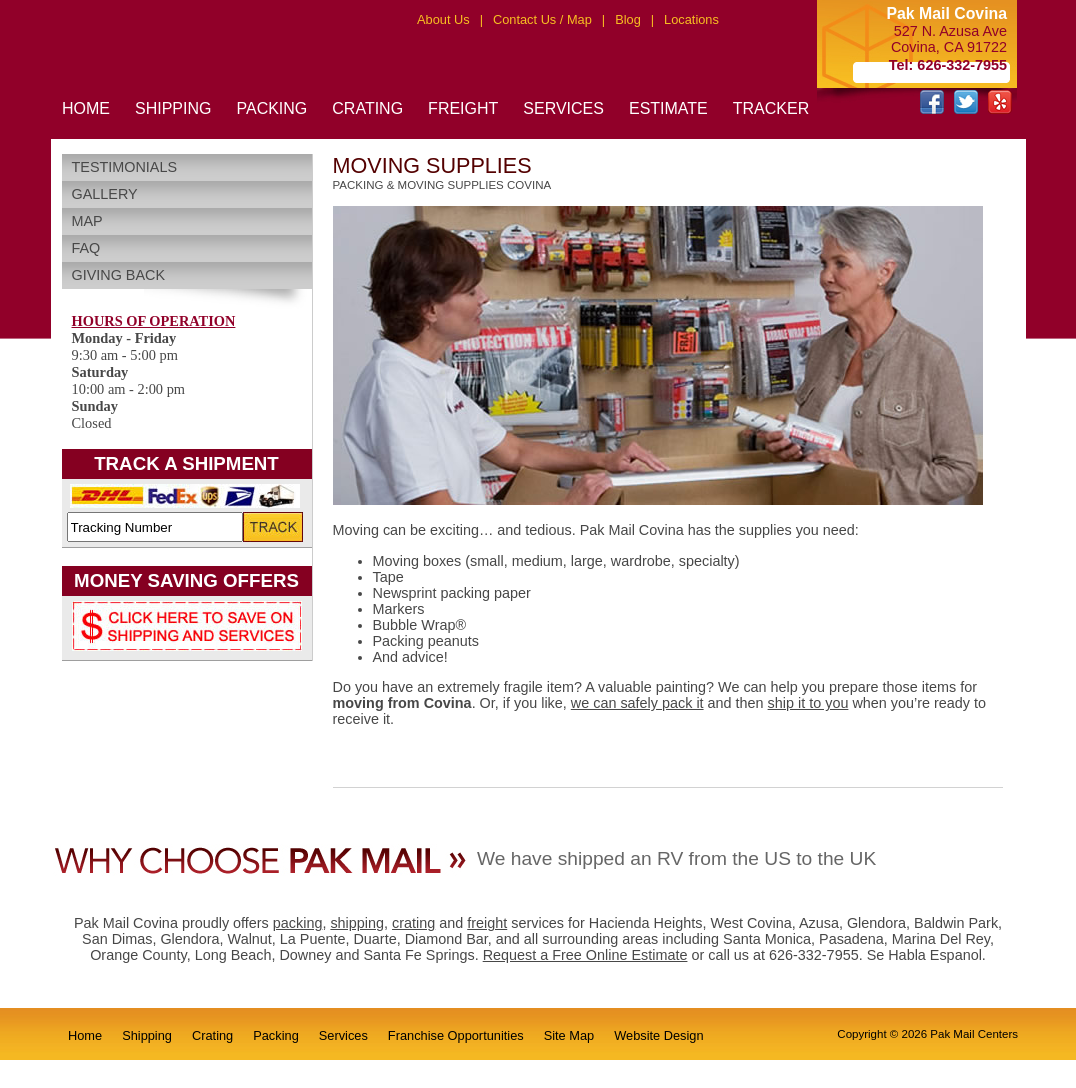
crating (413, 923)
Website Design (658, 1035)
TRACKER (771, 108)
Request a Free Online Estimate (585, 955)
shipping (357, 923)
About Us (443, 19)
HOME (86, 108)
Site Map (569, 1035)
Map (87, 221)
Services (343, 1035)
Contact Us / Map (542, 19)
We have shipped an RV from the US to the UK (676, 858)
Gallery (105, 194)
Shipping (147, 1035)
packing (298, 923)
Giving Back (119, 275)
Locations (691, 19)
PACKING (271, 108)
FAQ (86, 248)
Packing (276, 1035)
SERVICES (563, 108)
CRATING (367, 108)
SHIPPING (173, 108)
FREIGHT (463, 108)
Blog (628, 19)
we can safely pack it (637, 703)
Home (85, 1035)
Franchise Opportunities (456, 1035)
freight (487, 923)
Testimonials (125, 167)
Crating (212, 1035)
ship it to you (808, 703)
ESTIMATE (668, 108)
